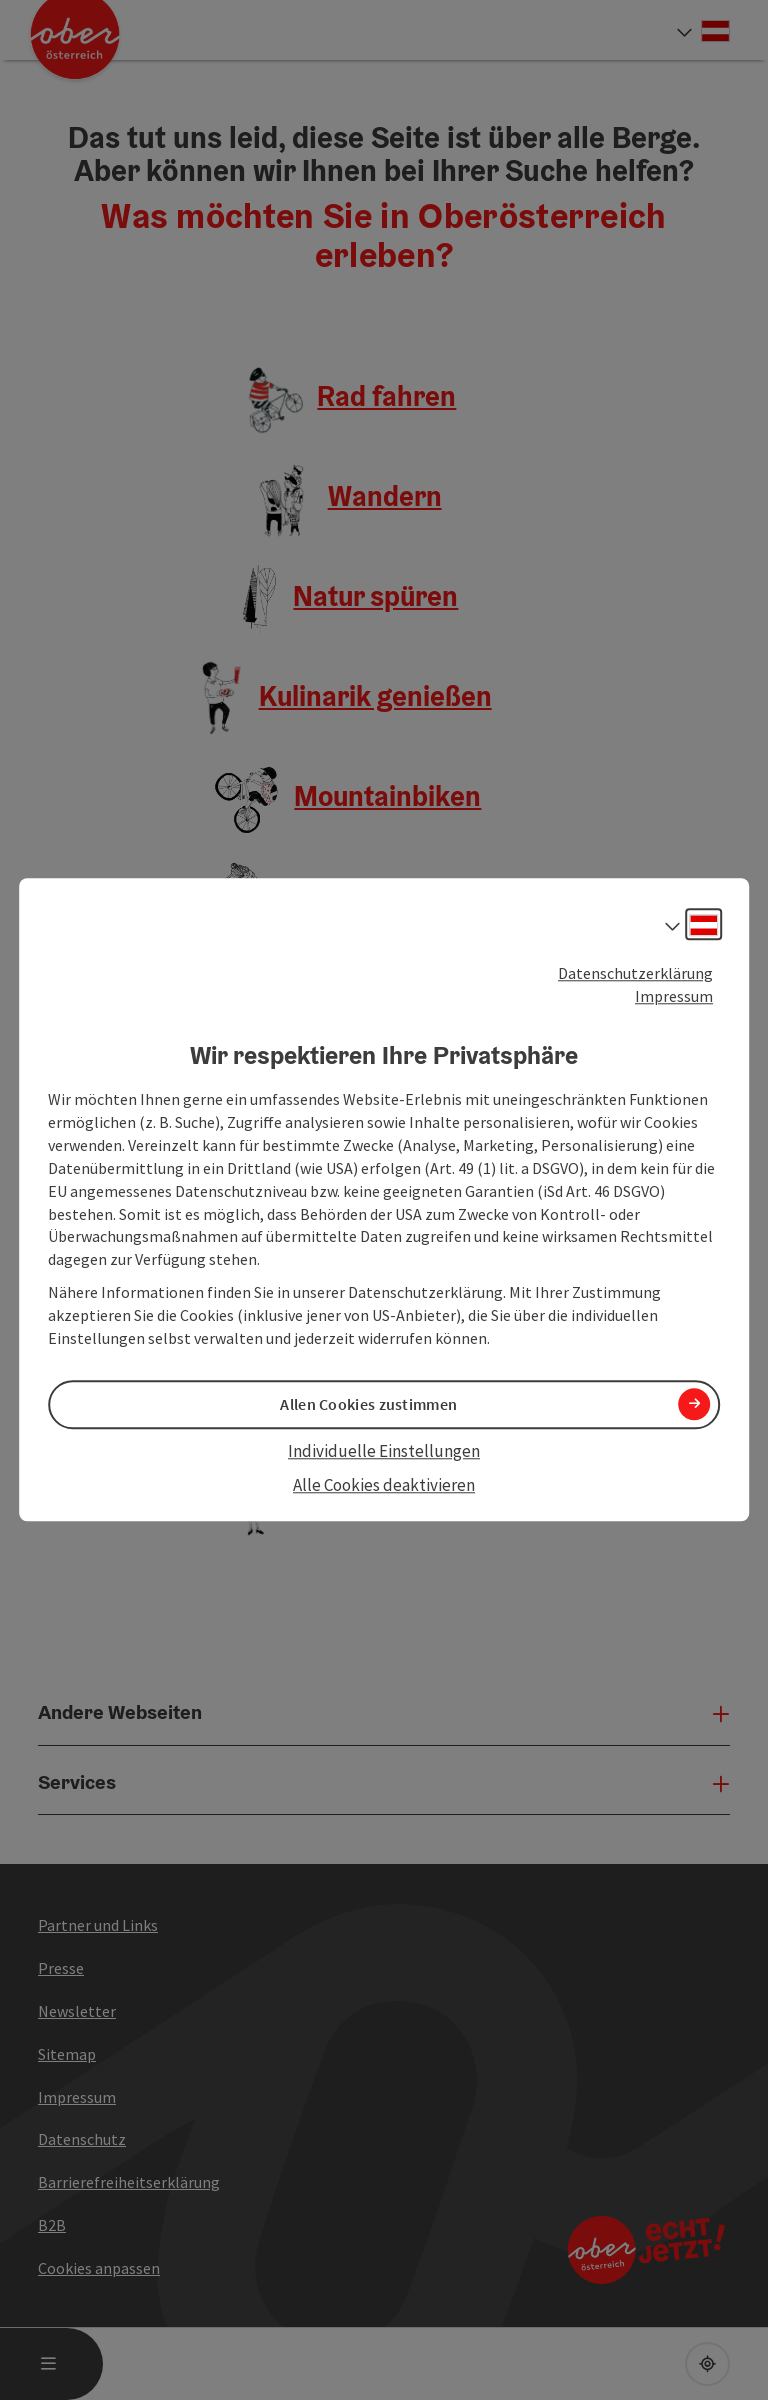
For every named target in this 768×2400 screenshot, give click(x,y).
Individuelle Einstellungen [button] (384, 1451)
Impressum (674, 996)
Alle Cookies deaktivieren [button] (384, 1485)
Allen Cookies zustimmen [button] (368, 1404)
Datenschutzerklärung (635, 973)
